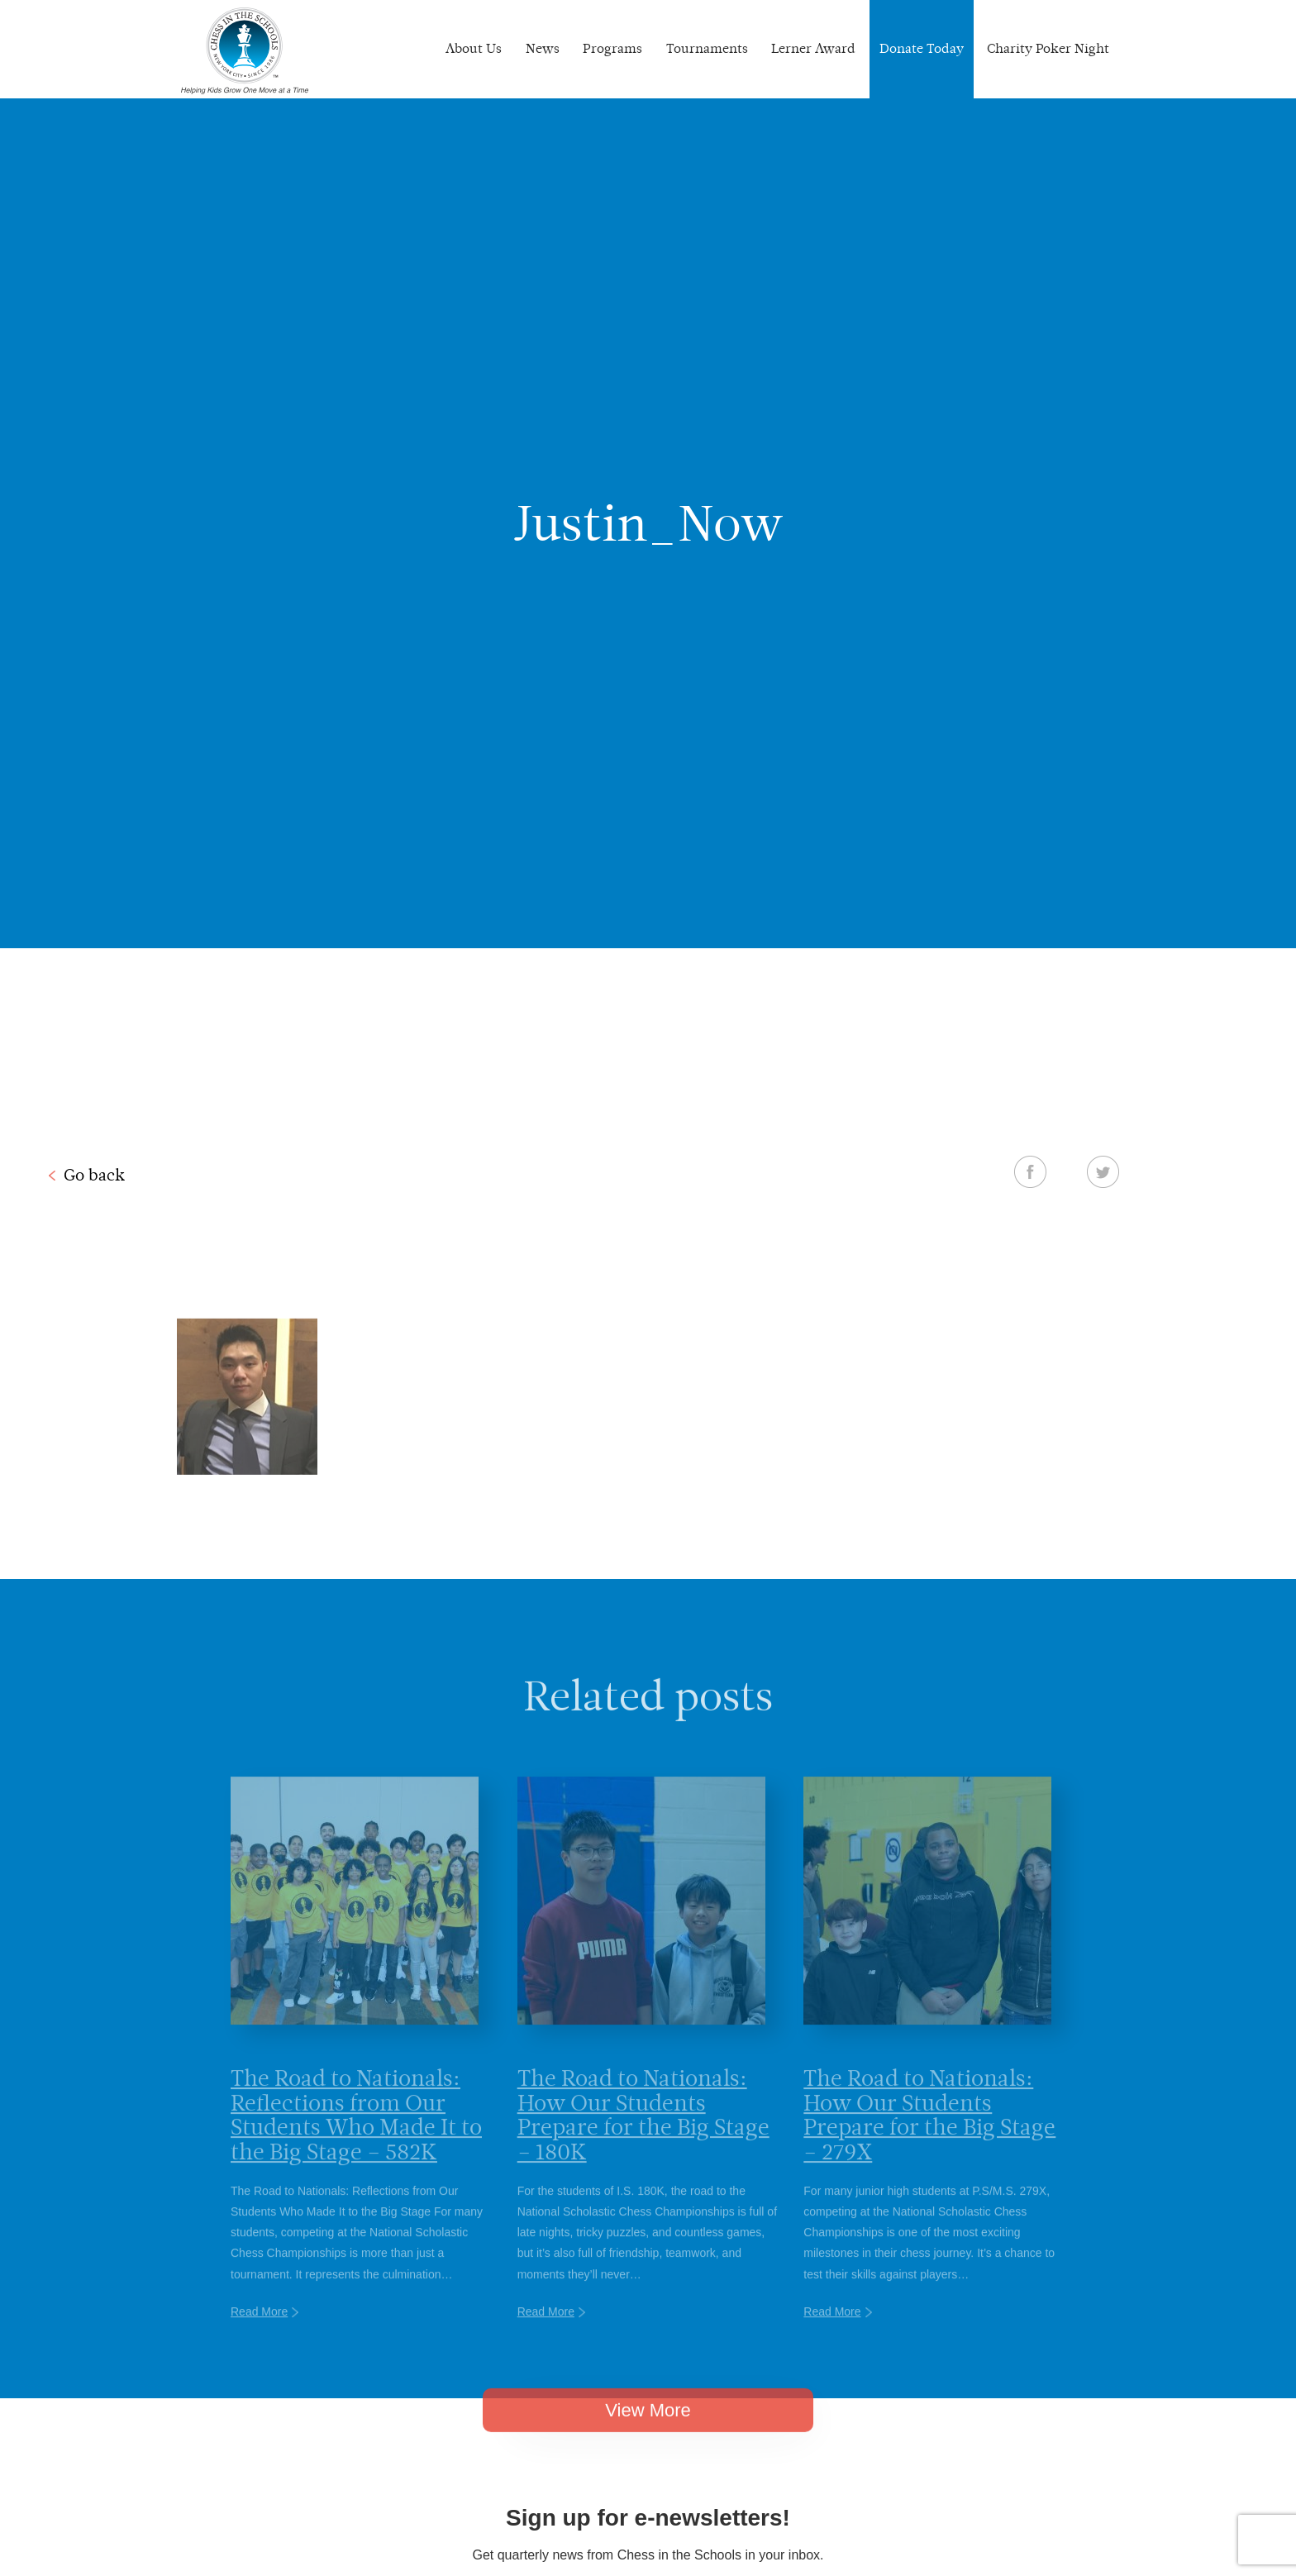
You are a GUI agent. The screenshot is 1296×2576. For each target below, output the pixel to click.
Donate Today (921, 48)
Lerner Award (813, 48)
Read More (259, 2335)
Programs (612, 48)
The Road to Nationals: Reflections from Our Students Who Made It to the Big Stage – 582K (356, 2138)
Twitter (1103, 1171)
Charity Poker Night (1048, 48)
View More (648, 2426)
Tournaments (707, 48)
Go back (94, 1174)
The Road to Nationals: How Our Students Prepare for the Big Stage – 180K (643, 2138)
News (543, 48)
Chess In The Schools (244, 51)
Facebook (1030, 1171)
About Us (474, 48)
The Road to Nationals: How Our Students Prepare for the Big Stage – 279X (929, 2138)
